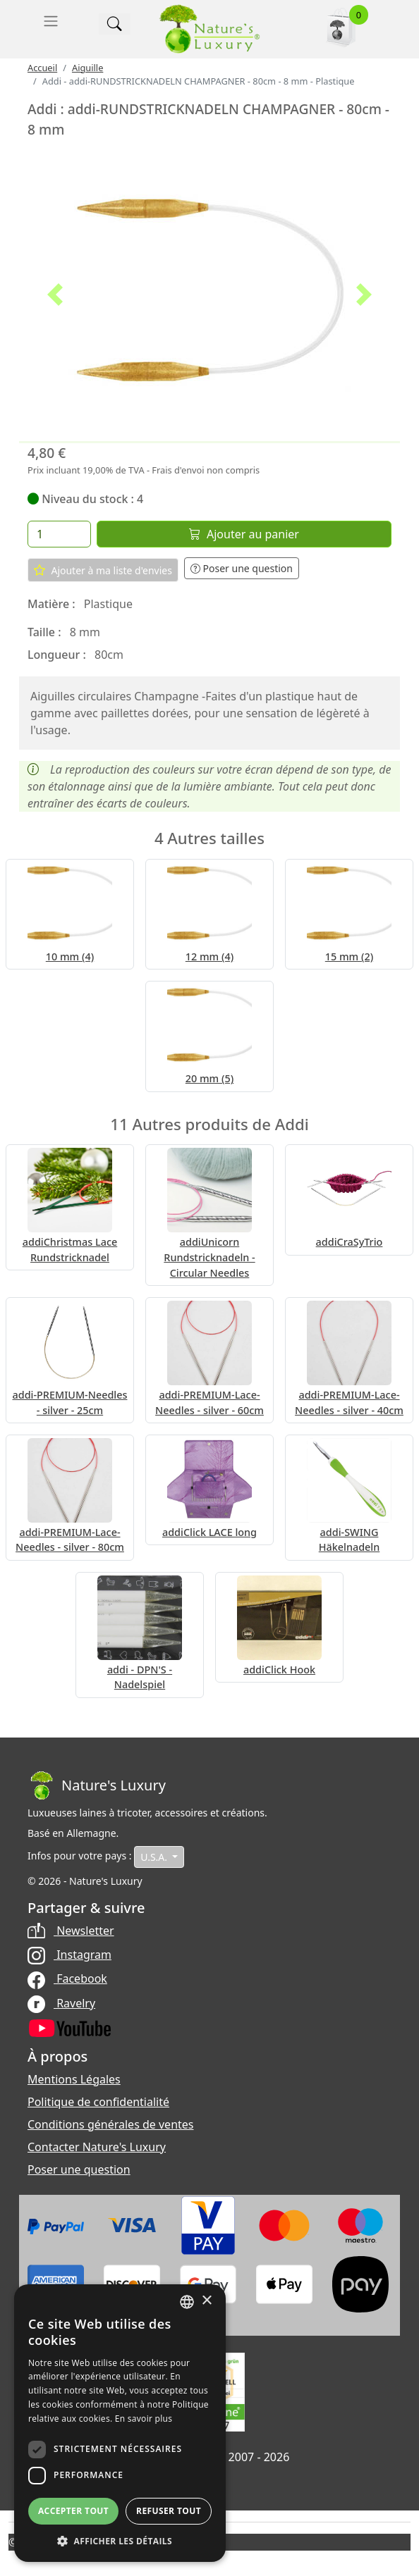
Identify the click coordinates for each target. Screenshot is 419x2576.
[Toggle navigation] (50, 21)
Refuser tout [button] (168, 2511)
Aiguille (87, 67)
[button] (55, 294)
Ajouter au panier (244, 534)
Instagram (69, 1954)
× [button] (206, 2301)
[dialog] (120, 2423)
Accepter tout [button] (73, 2511)
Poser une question (241, 568)
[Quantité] (59, 534)
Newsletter (71, 1930)
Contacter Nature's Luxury (97, 2147)
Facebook (67, 1978)
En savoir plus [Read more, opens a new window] (143, 2419)
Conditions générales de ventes (111, 2124)
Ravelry (61, 2003)
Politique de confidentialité (98, 2102)
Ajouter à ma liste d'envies (103, 570)
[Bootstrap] (97, 1785)
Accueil (42, 67)
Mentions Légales (74, 2079)
